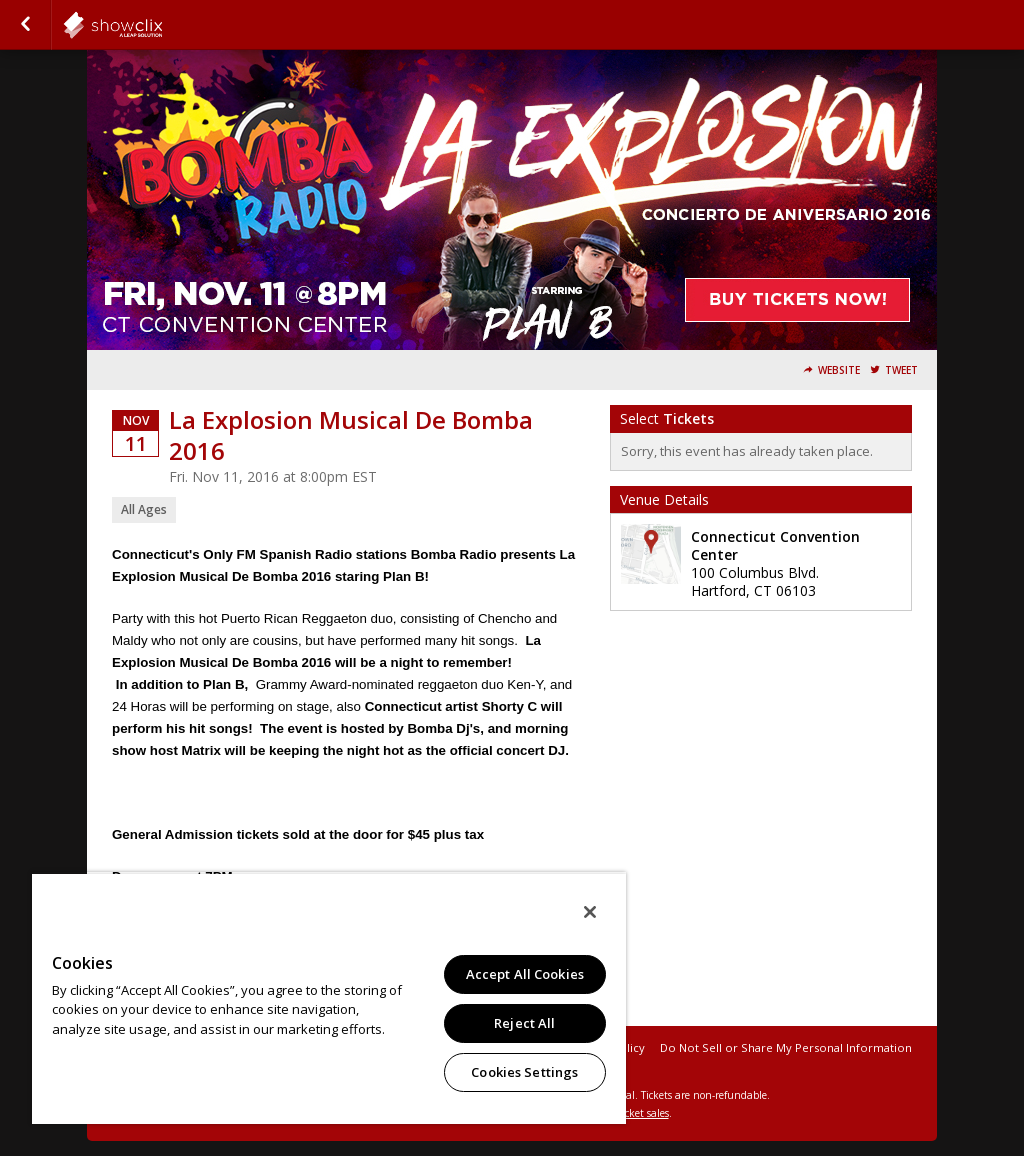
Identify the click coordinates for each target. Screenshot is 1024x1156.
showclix (162, 25)
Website (839, 370)
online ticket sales (627, 1113)
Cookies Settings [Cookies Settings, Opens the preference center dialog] (524, 1072)
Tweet (901, 370)
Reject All (524, 1023)
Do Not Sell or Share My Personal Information (786, 1047)
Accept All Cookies (525, 974)
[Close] (590, 912)
